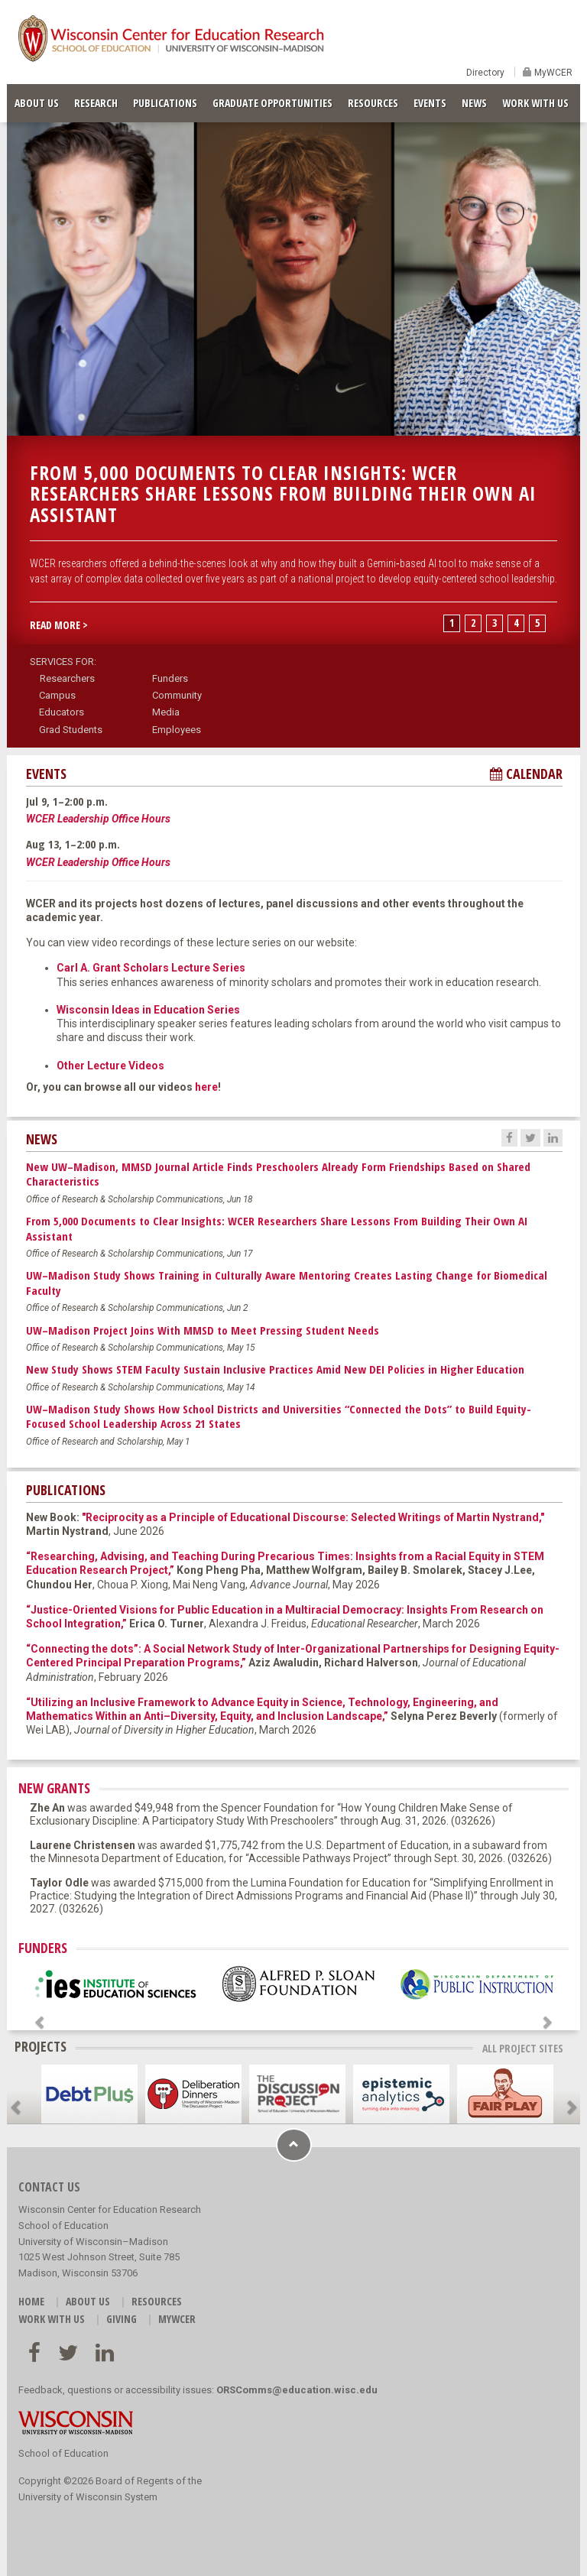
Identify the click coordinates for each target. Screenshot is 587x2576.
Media (166, 712)
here (206, 1087)
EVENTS (429, 103)
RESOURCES (373, 103)
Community (177, 695)
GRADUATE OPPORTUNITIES (272, 103)
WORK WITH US (535, 103)
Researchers (67, 678)
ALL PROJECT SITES (522, 2048)
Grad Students (70, 729)
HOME (31, 2301)
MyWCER (552, 72)
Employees (176, 729)
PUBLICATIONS (165, 103)
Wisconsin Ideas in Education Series (148, 1010)
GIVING (121, 2319)
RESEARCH (96, 103)
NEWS (474, 103)
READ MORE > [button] (59, 625)
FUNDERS (42, 1947)
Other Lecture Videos (110, 1065)
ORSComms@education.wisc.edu (297, 2390)
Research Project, (126, 1570)
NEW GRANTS (54, 1788)
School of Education (63, 2453)
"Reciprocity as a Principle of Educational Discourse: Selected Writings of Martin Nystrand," (313, 1517)
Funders (170, 678)
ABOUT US (37, 103)
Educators (61, 712)
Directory (485, 72)
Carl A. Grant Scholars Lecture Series (151, 968)
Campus (57, 695)
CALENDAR (526, 773)
